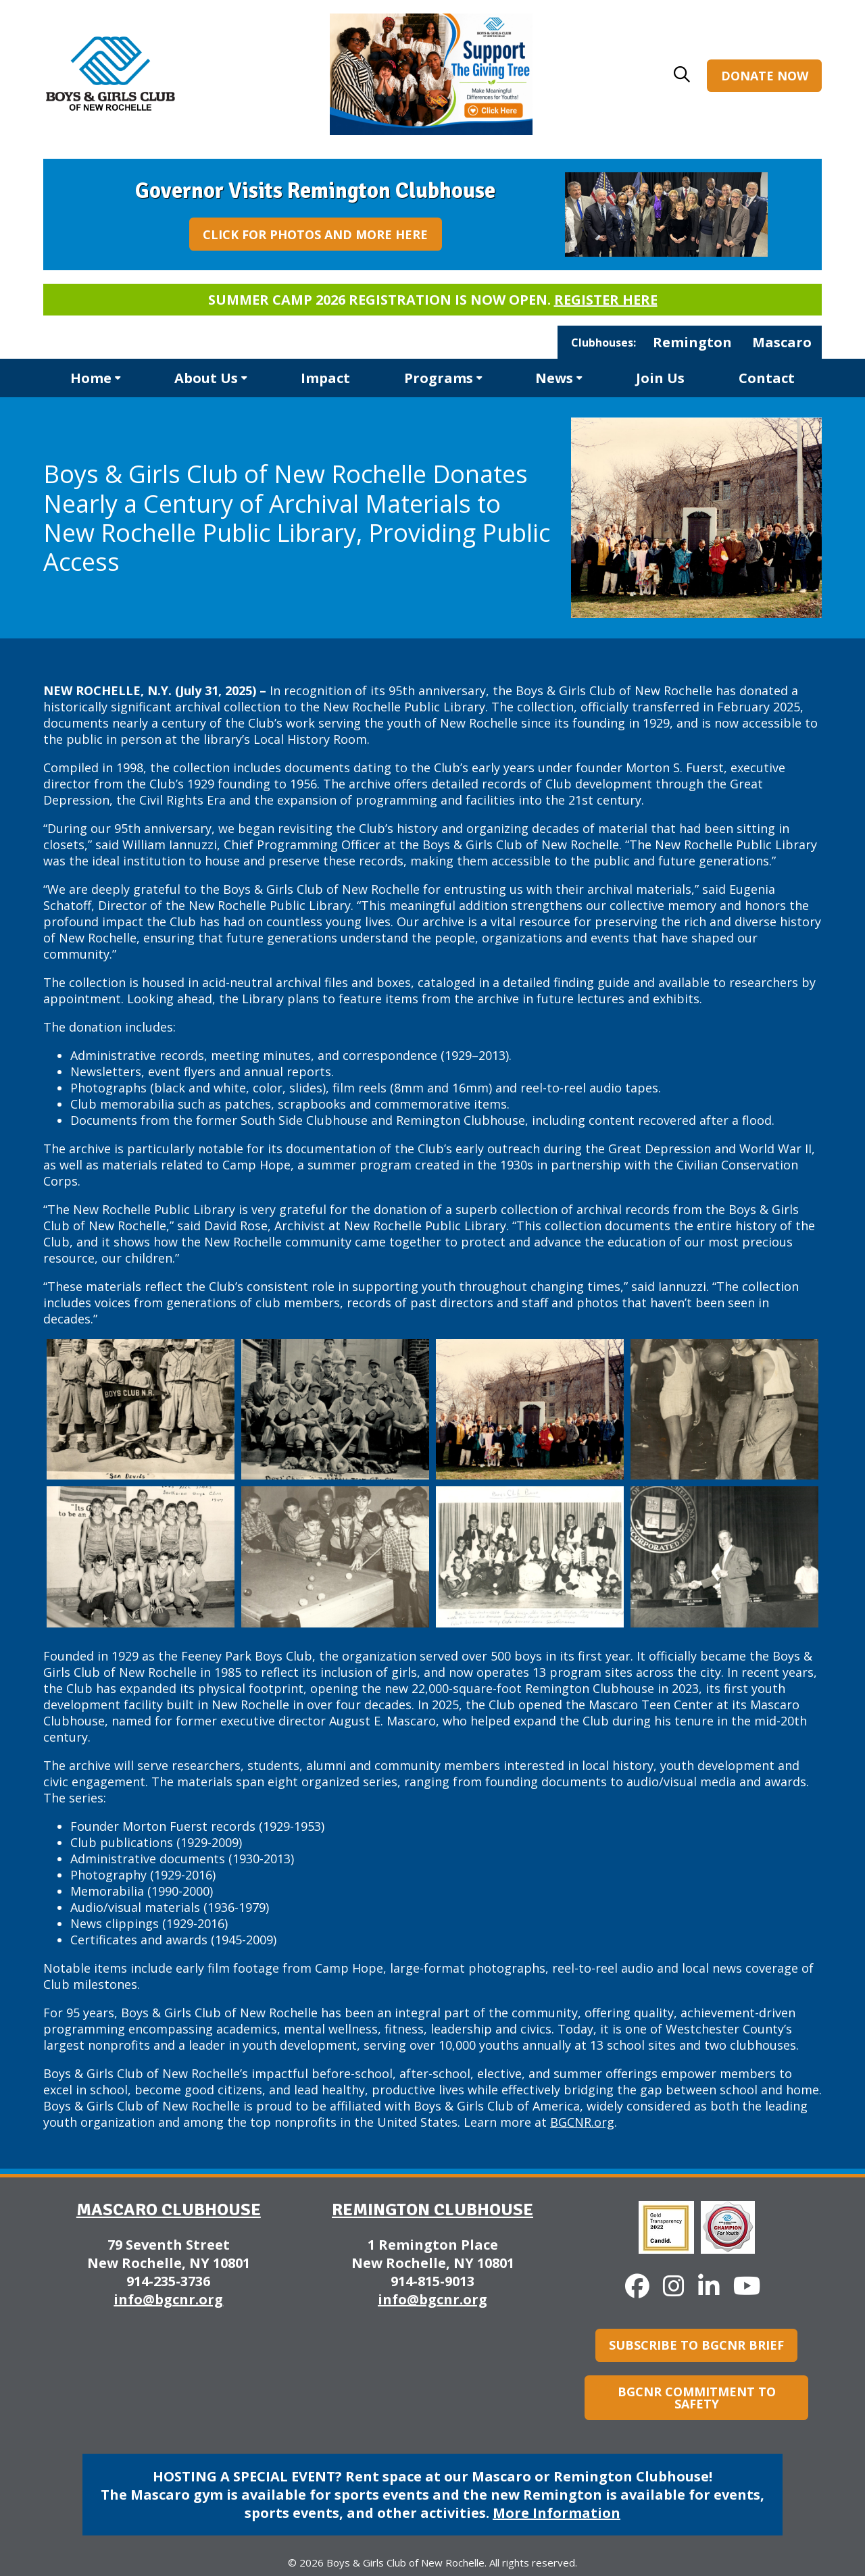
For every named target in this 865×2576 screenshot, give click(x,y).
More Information (556, 2513)
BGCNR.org (582, 2122)
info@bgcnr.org (168, 2299)
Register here (606, 300)
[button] (682, 74)
